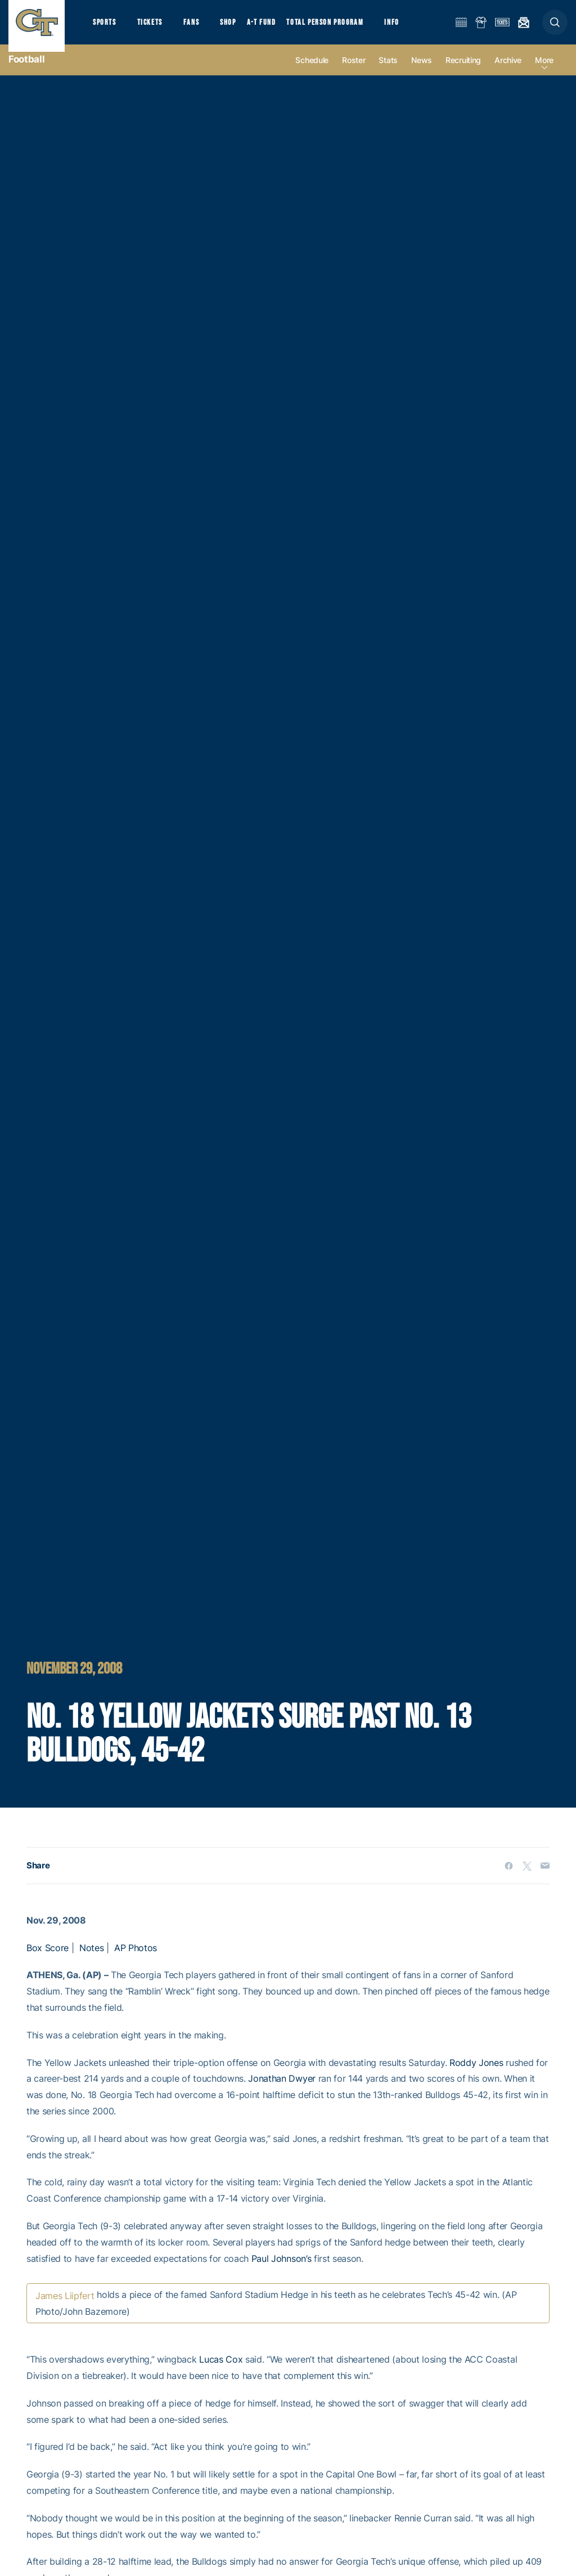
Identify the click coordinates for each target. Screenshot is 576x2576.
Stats (388, 74)
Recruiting (463, 74)
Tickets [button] (155, 28)
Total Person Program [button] (340, 28)
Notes (91, 1961)
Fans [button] (201, 28)
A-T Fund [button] (276, 28)
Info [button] (411, 28)
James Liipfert (64, 2309)
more (544, 74)
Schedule (311, 74)
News (421, 74)
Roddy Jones (476, 2076)
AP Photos (135, 1961)
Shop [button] (241, 28)
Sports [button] (105, 28)
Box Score (47, 1961)
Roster (353, 74)
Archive (507, 74)
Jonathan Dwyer (282, 2092)
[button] (555, 29)
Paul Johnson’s (281, 2272)
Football (26, 73)
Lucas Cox (220, 2373)
